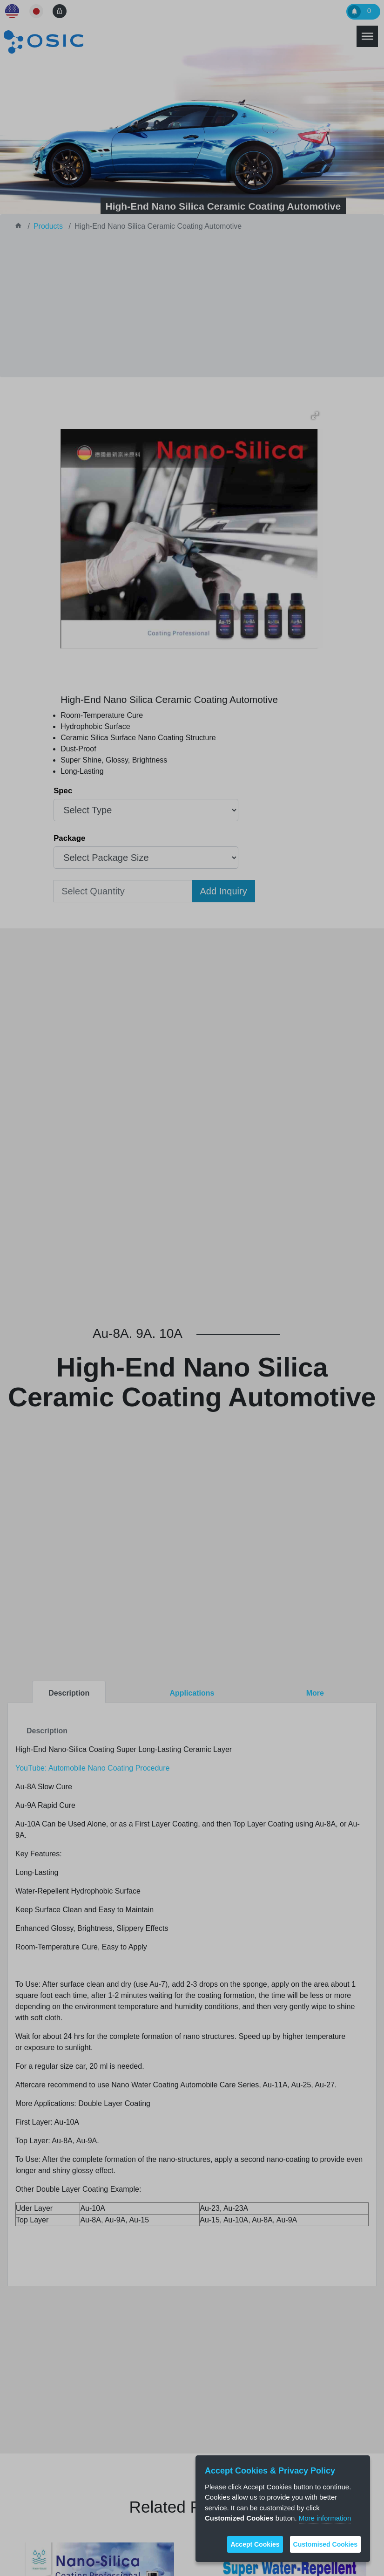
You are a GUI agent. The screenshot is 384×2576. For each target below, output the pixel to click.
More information (325, 2518)
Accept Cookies (254, 2544)
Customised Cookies (325, 2544)
